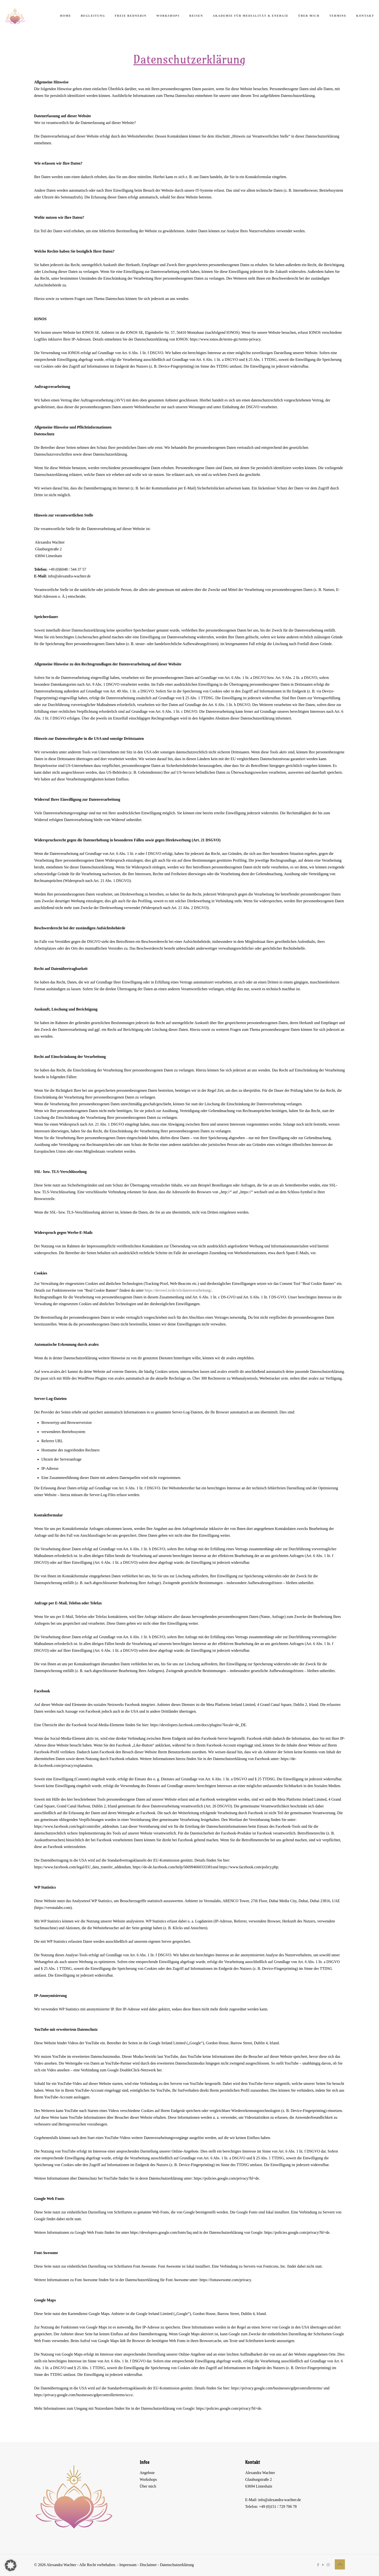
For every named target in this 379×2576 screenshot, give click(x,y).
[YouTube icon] (323, 2565)
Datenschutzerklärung (177, 2565)
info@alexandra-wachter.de (279, 2500)
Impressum (128, 2565)
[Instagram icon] (328, 2565)
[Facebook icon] (318, 2565)
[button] (10, 2565)
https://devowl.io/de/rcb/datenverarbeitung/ (178, 1290)
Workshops (148, 2479)
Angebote (147, 2473)
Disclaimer (148, 2565)
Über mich (148, 2486)
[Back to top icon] (340, 2564)
